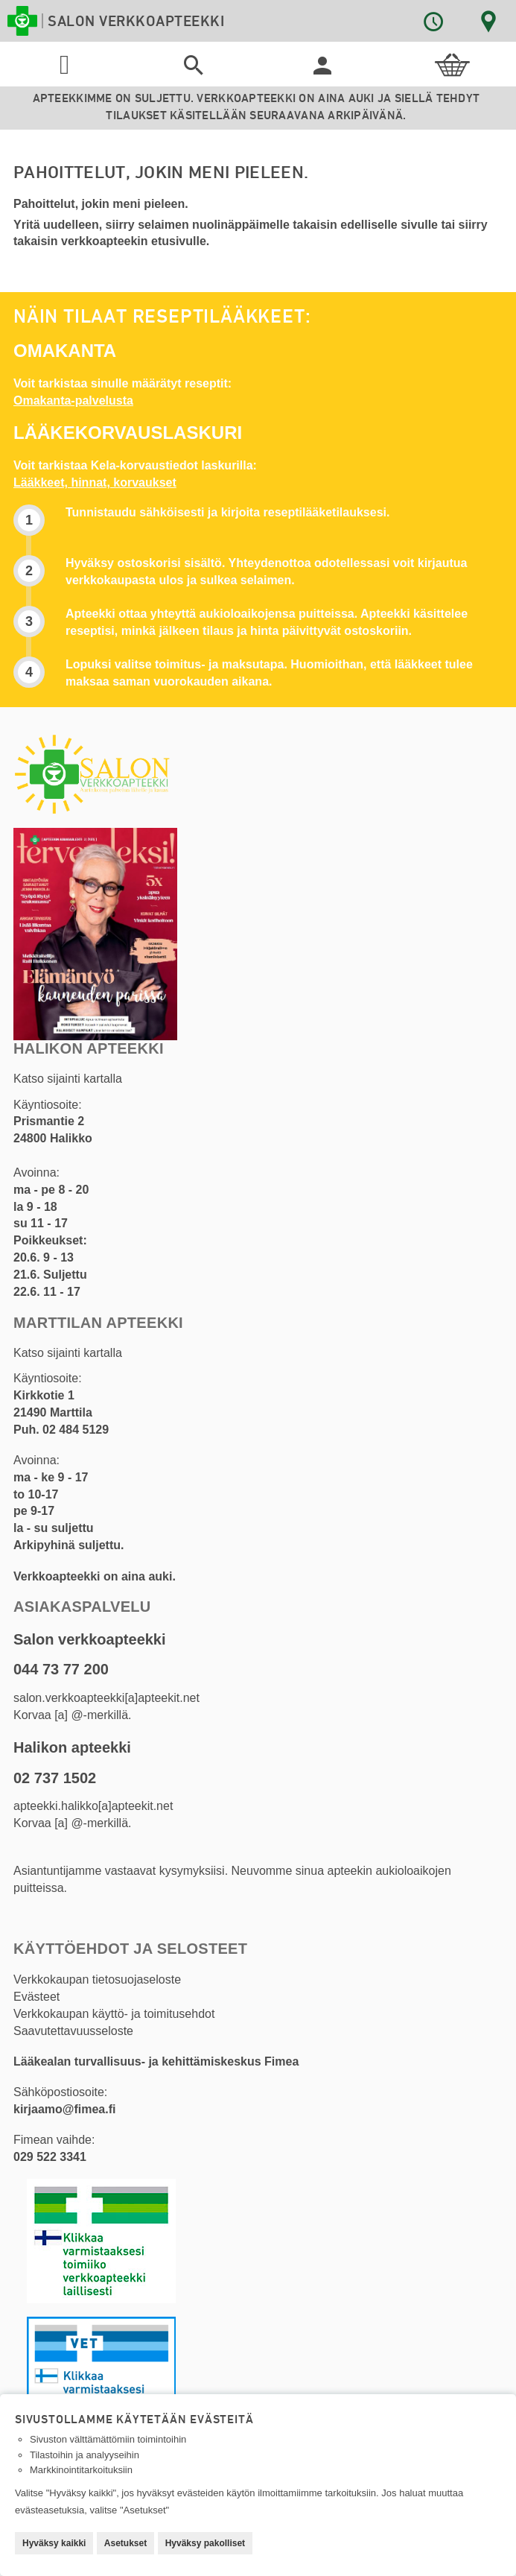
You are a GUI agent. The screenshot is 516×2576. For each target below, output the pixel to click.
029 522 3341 (49, 2157)
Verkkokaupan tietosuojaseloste (97, 1979)
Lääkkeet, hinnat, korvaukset (94, 482)
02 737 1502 (54, 1778)
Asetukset (125, 2543)
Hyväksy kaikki (54, 2543)
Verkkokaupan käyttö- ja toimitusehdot (113, 2013)
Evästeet (36, 1996)
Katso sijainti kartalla (67, 1078)
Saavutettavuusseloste (73, 2031)
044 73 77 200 (61, 1669)
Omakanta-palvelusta (73, 400)
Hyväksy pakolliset (205, 2543)
